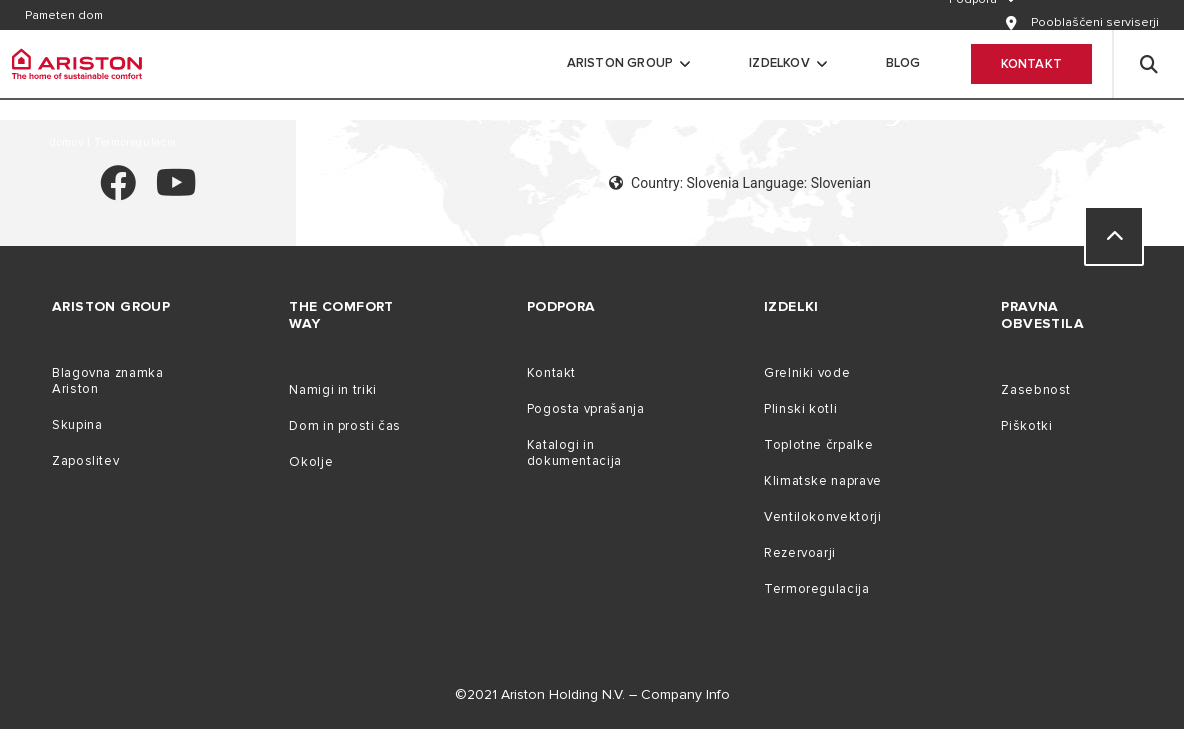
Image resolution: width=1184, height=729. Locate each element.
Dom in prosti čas (345, 426)
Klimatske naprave (823, 481)
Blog (903, 63)
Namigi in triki (332, 390)
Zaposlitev (85, 461)
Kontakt (1031, 64)
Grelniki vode (807, 373)
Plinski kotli (800, 409)
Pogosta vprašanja (586, 409)
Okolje (311, 462)
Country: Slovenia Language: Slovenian (740, 183)
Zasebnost (1036, 390)
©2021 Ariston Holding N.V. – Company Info (592, 694)
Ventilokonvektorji (822, 517)
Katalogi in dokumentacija (574, 453)
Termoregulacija (816, 589)
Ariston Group (620, 63)
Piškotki (1026, 426)
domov (68, 142)
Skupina (77, 425)
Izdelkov (779, 63)
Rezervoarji (800, 553)
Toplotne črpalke (818, 445)
